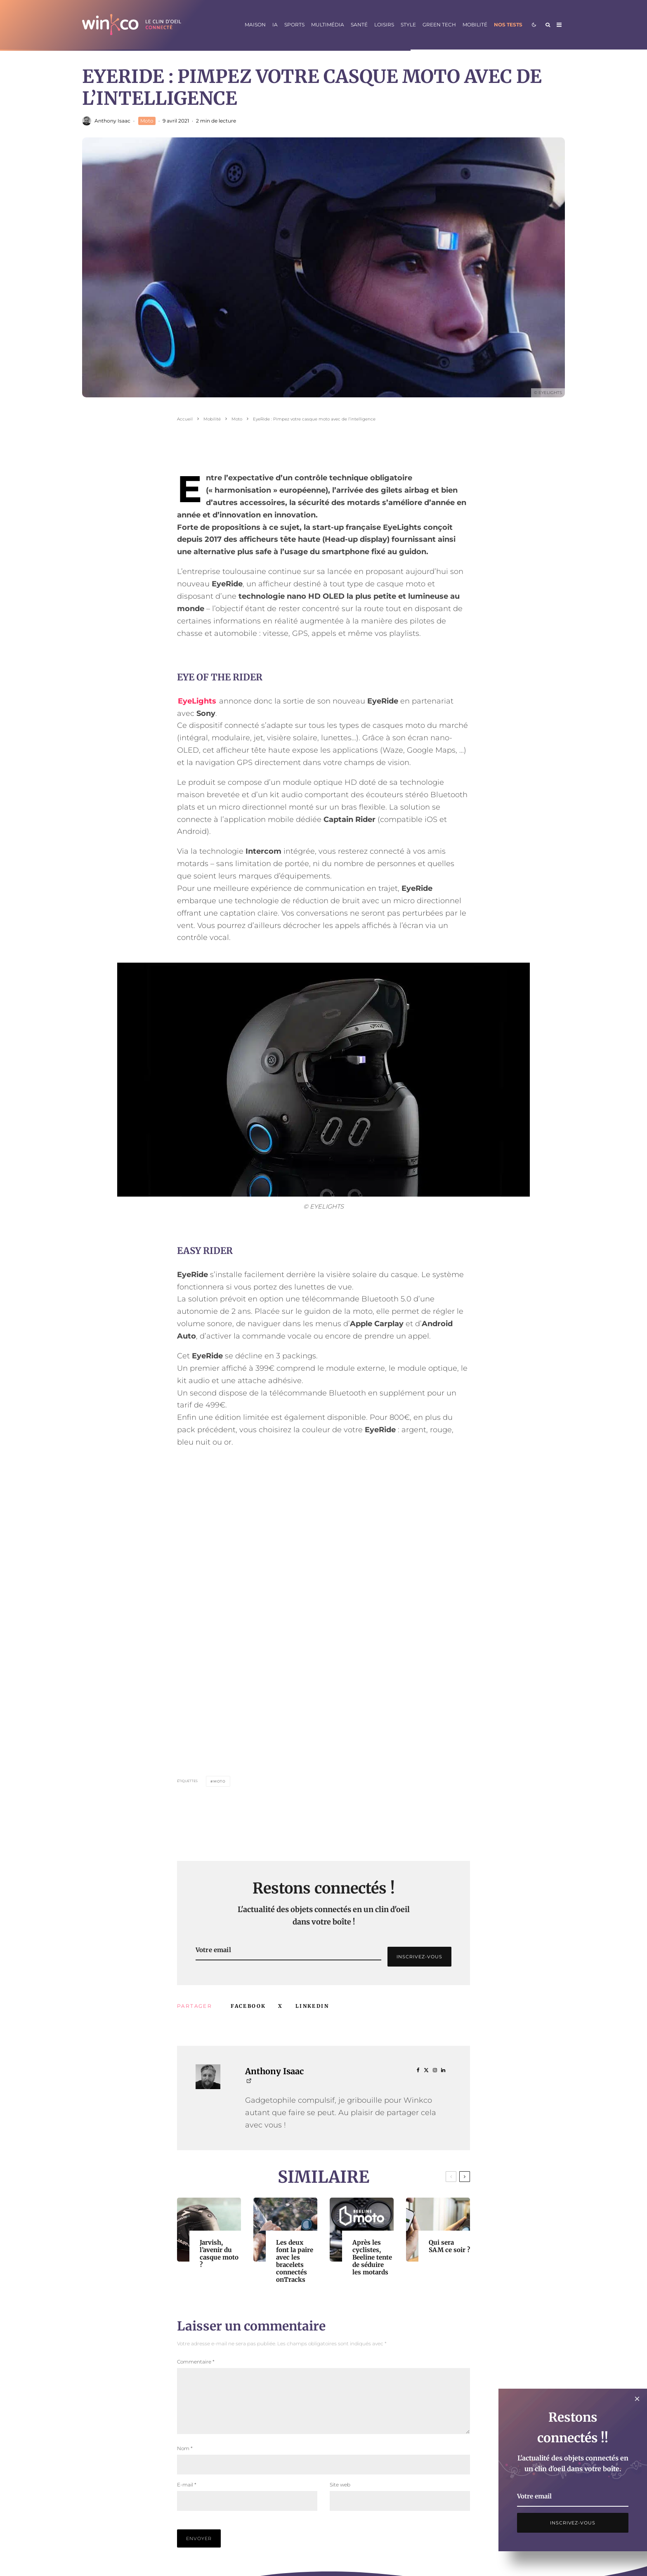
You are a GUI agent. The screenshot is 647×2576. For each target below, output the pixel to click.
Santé (359, 24)
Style (408, 24)
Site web (340, 2494)
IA (275, 24)
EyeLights (197, 701)
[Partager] (248, 2006)
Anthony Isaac (112, 121)
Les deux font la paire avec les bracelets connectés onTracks (294, 2261)
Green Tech (439, 24)
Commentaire (196, 2362)
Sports (294, 24)
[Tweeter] (280, 2006)
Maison (255, 24)
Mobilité (475, 24)
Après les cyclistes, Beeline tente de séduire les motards (372, 2257)
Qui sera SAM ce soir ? (449, 2246)
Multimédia (327, 24)
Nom (185, 2458)
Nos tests (508, 24)
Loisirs (384, 24)
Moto (146, 121)
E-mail (186, 2494)
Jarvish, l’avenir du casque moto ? (219, 2254)
